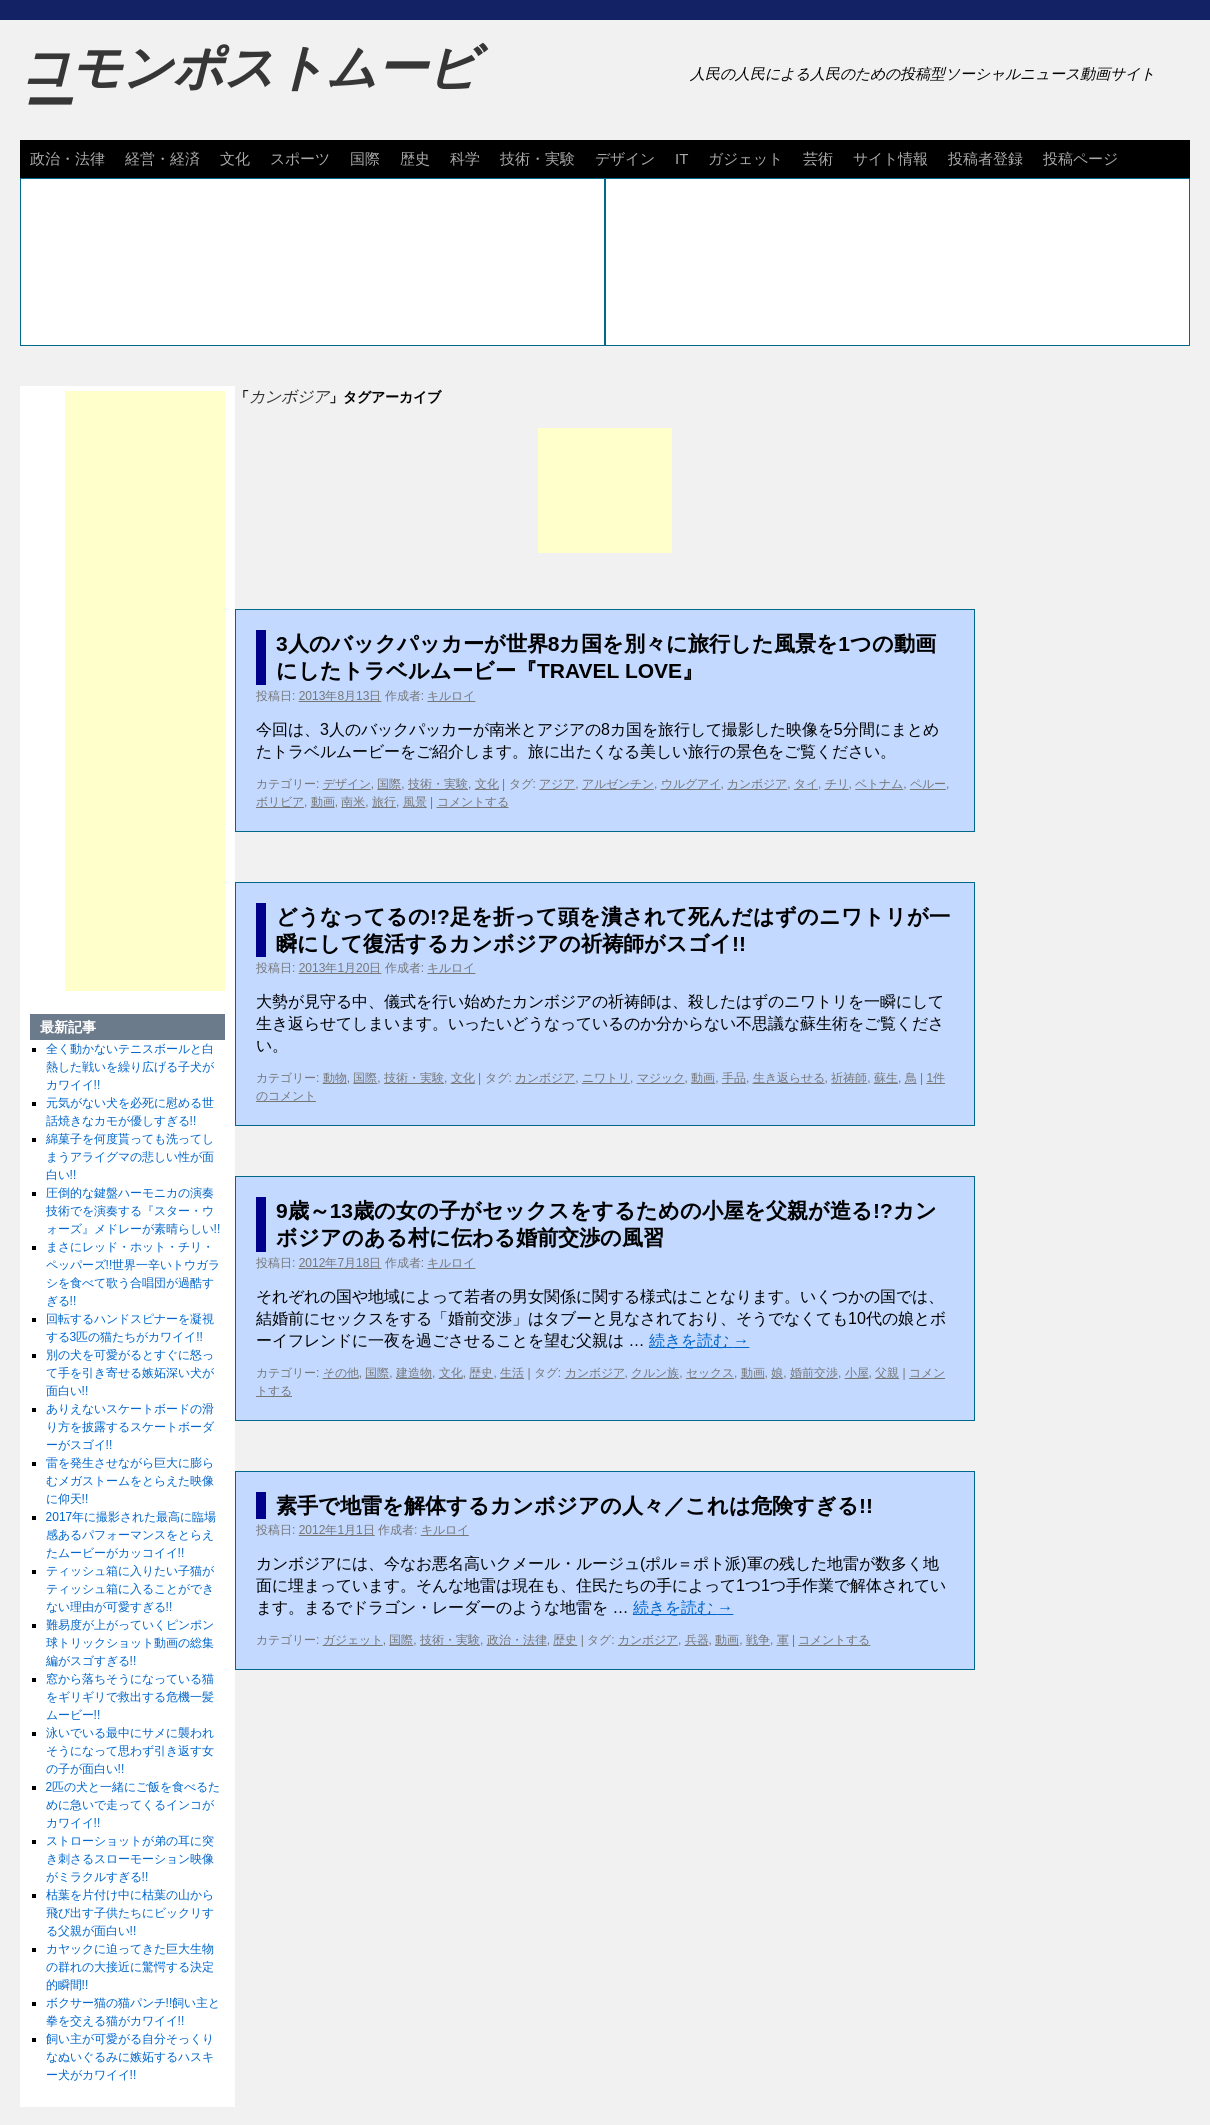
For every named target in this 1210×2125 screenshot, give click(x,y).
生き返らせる (789, 1078)
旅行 (384, 802)
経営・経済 (162, 158)
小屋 (857, 1373)
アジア (557, 784)
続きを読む (699, 1340)
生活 (512, 1373)
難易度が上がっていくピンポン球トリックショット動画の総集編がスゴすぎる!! (130, 1643)
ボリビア (280, 802)
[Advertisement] (605, 490)
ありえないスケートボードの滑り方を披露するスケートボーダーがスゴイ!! (130, 1427)
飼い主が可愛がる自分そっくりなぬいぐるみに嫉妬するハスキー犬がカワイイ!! (130, 2057)
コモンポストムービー (249, 86)
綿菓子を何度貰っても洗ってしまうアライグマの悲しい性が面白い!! (130, 1157)
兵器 (697, 1640)
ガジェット (745, 158)
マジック (661, 1078)
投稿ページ (1080, 158)
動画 (323, 802)
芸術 (818, 158)
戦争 (758, 1640)
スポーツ (300, 158)
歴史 (415, 158)
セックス (710, 1373)
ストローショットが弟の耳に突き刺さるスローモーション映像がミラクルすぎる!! (130, 1859)
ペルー (928, 784)
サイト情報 (890, 158)
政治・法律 (67, 158)
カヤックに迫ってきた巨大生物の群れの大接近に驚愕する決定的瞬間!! (130, 1967)
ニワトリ (606, 1078)
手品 (734, 1078)
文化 (235, 158)
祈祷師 (849, 1078)
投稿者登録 (985, 158)
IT (681, 158)
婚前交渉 (814, 1373)
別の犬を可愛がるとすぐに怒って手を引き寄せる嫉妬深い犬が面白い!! (130, 1373)
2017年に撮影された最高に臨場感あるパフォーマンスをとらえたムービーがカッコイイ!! (131, 1535)
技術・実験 (537, 158)
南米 (353, 802)
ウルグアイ (691, 784)
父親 (887, 1373)
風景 (415, 802)
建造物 (414, 1373)
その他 (341, 1373)
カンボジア (757, 784)
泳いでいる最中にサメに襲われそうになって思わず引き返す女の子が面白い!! (130, 1751)
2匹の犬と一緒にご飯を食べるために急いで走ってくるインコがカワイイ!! (133, 1805)
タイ (806, 784)
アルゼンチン (618, 784)
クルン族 (655, 1373)
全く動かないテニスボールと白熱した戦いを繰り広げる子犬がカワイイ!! (130, 1067)
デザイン (625, 158)
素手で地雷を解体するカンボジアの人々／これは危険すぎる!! (574, 1505)
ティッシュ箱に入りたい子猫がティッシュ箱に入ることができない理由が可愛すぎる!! (130, 1589)
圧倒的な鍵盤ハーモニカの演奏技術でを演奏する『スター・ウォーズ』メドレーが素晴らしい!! (133, 1211)
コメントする (473, 802)
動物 (335, 1078)
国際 (365, 158)
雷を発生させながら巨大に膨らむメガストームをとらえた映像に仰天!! (130, 1481)
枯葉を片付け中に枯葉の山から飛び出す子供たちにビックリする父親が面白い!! (130, 1913)
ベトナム (879, 784)
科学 (465, 158)
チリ (837, 784)
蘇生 (886, 1078)
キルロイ (451, 696)
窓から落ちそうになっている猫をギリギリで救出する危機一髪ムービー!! (130, 1697)
